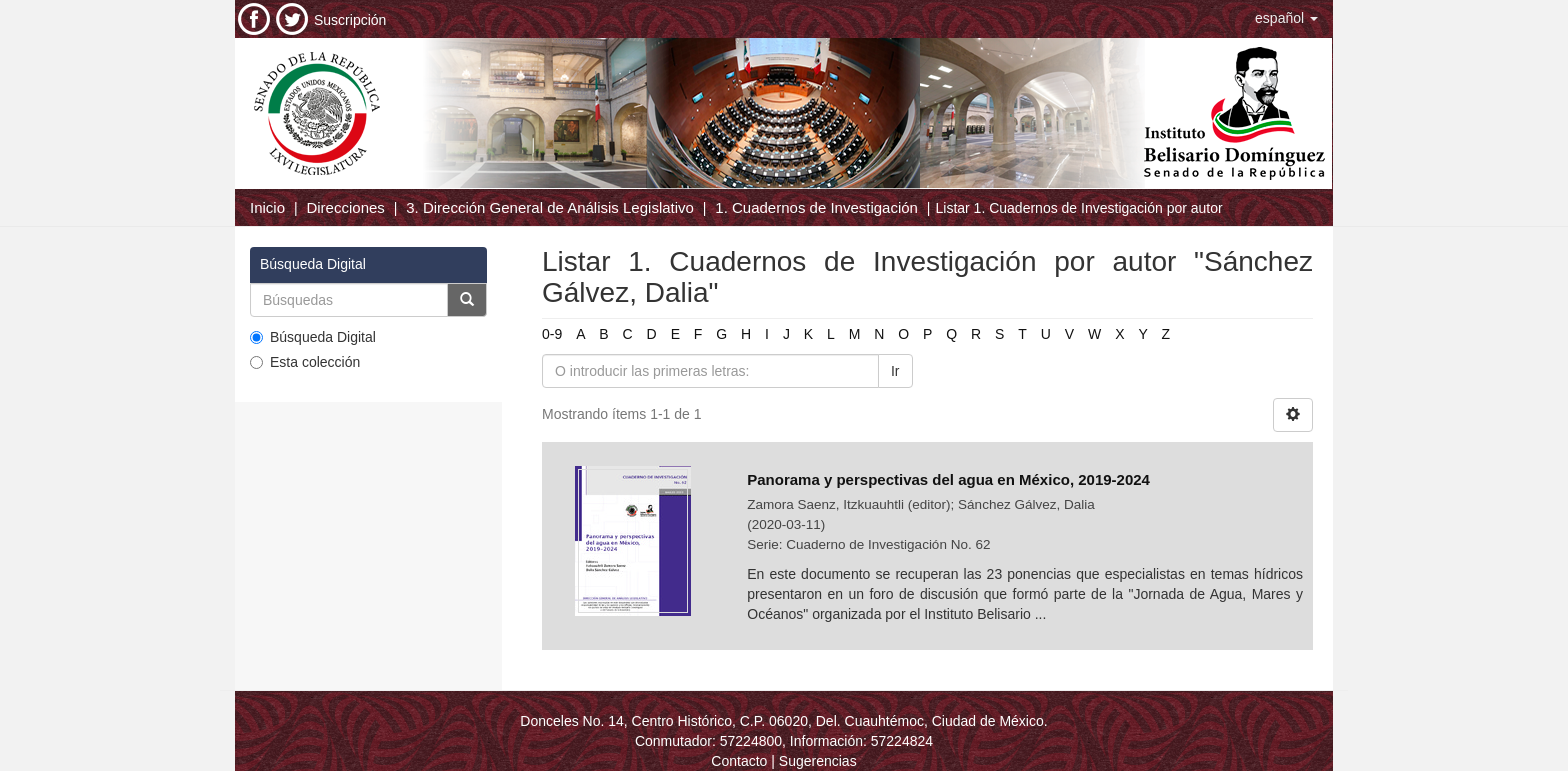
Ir (895, 371)
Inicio (267, 207)
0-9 (552, 334)
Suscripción (350, 20)
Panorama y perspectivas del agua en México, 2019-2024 (950, 479)
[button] (1286, 18)
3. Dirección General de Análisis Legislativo (550, 207)
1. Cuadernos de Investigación (816, 207)
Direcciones (345, 207)
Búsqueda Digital (313, 337)
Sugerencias (818, 761)
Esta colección (305, 362)
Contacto (739, 761)
